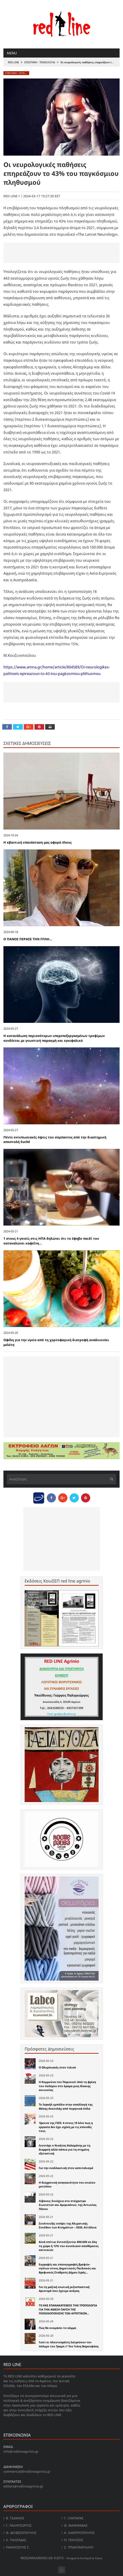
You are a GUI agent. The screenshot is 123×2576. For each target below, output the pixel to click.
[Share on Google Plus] (28, 727)
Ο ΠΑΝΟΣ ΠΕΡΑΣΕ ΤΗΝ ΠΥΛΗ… (27, 939)
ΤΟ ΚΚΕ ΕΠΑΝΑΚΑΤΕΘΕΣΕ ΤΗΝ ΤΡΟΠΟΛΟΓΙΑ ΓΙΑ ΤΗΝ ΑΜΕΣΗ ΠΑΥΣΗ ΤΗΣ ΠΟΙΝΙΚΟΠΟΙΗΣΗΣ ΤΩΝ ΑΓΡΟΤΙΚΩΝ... (68, 2309)
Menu (12, 53)
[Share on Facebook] (7, 727)
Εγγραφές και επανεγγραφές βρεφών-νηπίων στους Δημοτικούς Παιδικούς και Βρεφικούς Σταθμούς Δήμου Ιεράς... (67, 2268)
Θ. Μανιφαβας (76, 2525)
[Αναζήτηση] (61, 1479)
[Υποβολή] (110, 1479)
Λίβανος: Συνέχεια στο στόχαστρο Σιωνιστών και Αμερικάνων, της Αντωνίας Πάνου (68, 2205)
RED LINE (13, 62)
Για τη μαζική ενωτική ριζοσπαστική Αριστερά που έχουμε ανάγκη (64, 2289)
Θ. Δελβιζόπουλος (21, 2532)
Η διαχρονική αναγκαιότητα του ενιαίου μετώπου (67, 2185)
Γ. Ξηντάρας (74, 2518)
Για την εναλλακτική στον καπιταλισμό (66, 2168)
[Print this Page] (50, 727)
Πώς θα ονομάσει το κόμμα (57, 2328)
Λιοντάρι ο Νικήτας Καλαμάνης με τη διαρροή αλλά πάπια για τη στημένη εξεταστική (64, 2149)
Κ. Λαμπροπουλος (79, 2532)
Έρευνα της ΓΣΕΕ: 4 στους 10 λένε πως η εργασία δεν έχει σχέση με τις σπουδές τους (66, 2127)
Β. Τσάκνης (15, 2518)
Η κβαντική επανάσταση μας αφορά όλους (37, 842)
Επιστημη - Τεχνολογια (39, 62)
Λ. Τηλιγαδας (16, 2540)
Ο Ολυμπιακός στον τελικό (57, 2067)
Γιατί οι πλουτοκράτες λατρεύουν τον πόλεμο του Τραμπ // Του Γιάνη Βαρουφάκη (69, 2344)
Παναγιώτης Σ (17, 2547)
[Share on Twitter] (18, 727)
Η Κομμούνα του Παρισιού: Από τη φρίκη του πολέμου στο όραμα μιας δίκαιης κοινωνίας (67, 2086)
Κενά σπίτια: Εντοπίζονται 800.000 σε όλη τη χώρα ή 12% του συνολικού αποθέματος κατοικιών (69, 2246)
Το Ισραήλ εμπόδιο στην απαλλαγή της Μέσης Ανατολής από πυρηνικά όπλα (66, 2107)
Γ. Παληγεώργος (19, 2525)
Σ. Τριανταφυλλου (79, 2547)
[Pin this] (39, 727)
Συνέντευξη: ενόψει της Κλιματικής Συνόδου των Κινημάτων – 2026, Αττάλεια (68, 2226)
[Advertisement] (61, 253)
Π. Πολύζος (73, 2540)
